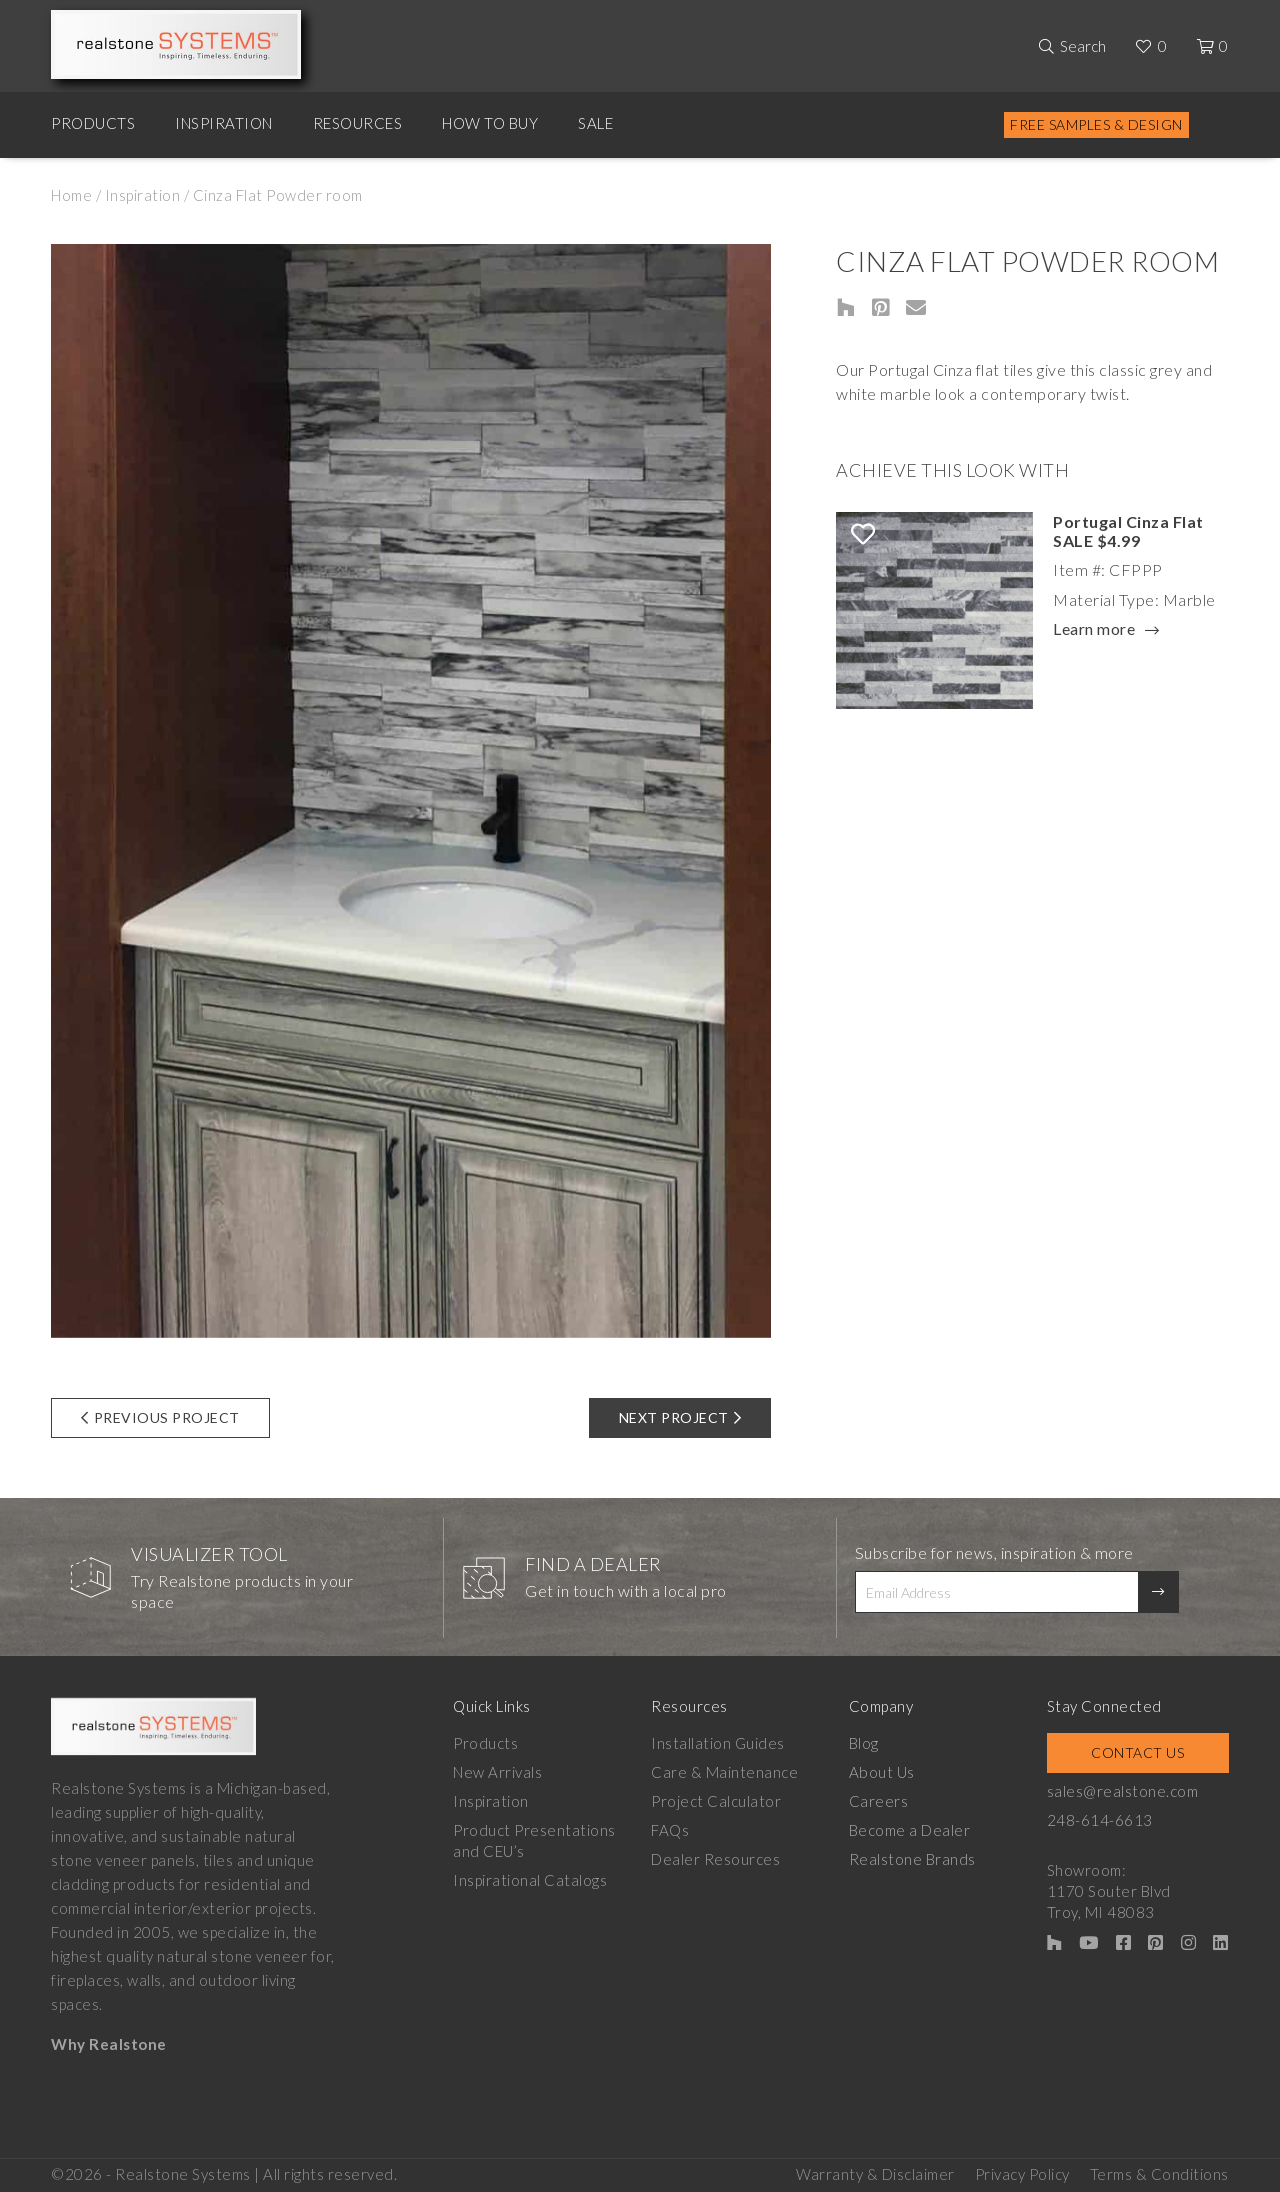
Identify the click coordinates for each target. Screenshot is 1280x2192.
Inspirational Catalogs (530, 1880)
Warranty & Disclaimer (875, 2173)
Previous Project (160, 1417)
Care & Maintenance (725, 1772)
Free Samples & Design (1096, 124)
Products (93, 123)
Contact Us (1139, 1752)
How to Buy (490, 123)
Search (1083, 46)
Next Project (680, 1417)
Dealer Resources (716, 1859)
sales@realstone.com (1126, 1791)
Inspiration (224, 123)
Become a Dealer (912, 1830)
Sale (595, 123)
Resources (358, 123)
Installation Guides (719, 1743)
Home (71, 195)
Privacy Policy (1022, 2173)
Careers (881, 1801)
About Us (883, 1772)
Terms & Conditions (1159, 2173)
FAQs (671, 1830)
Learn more (1094, 630)
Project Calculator (717, 1801)
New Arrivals (497, 1772)
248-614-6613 (1103, 1820)
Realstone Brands (914, 1859)
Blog (866, 1743)
